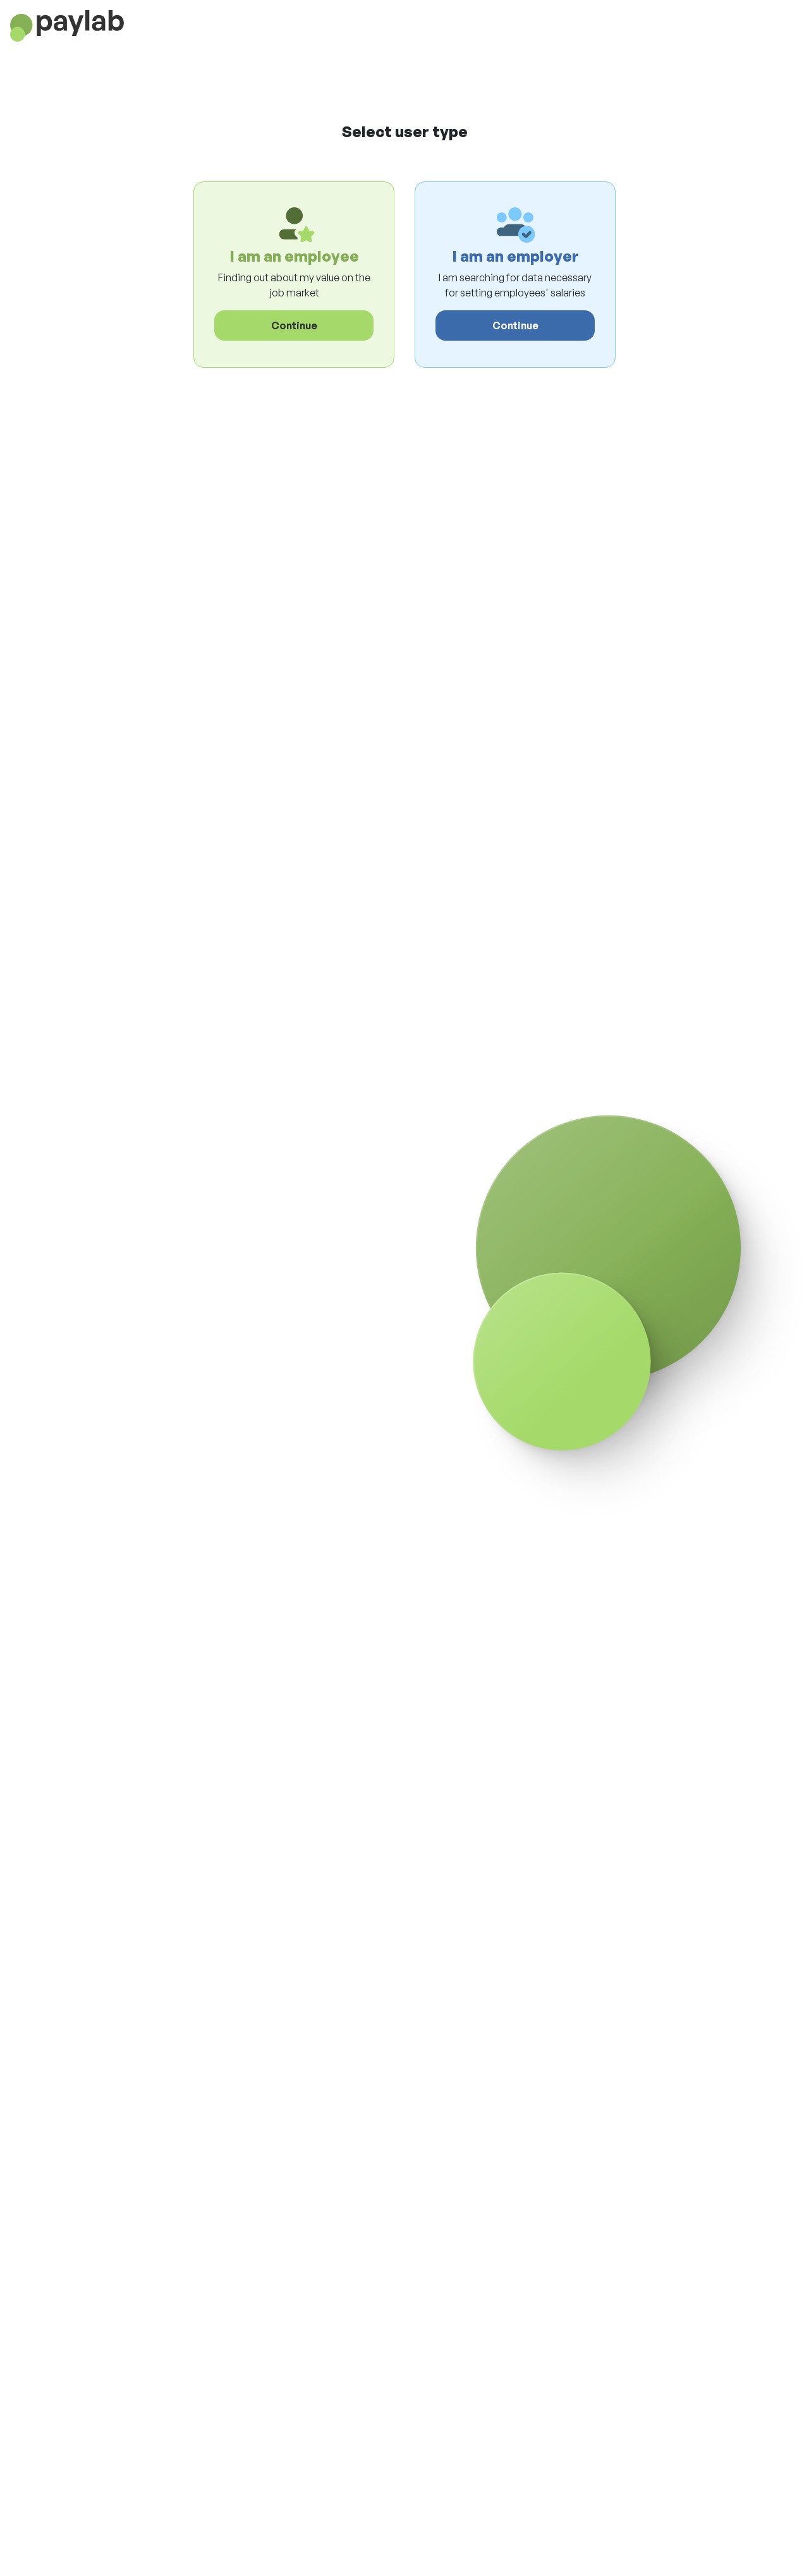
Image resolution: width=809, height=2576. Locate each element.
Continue (294, 325)
